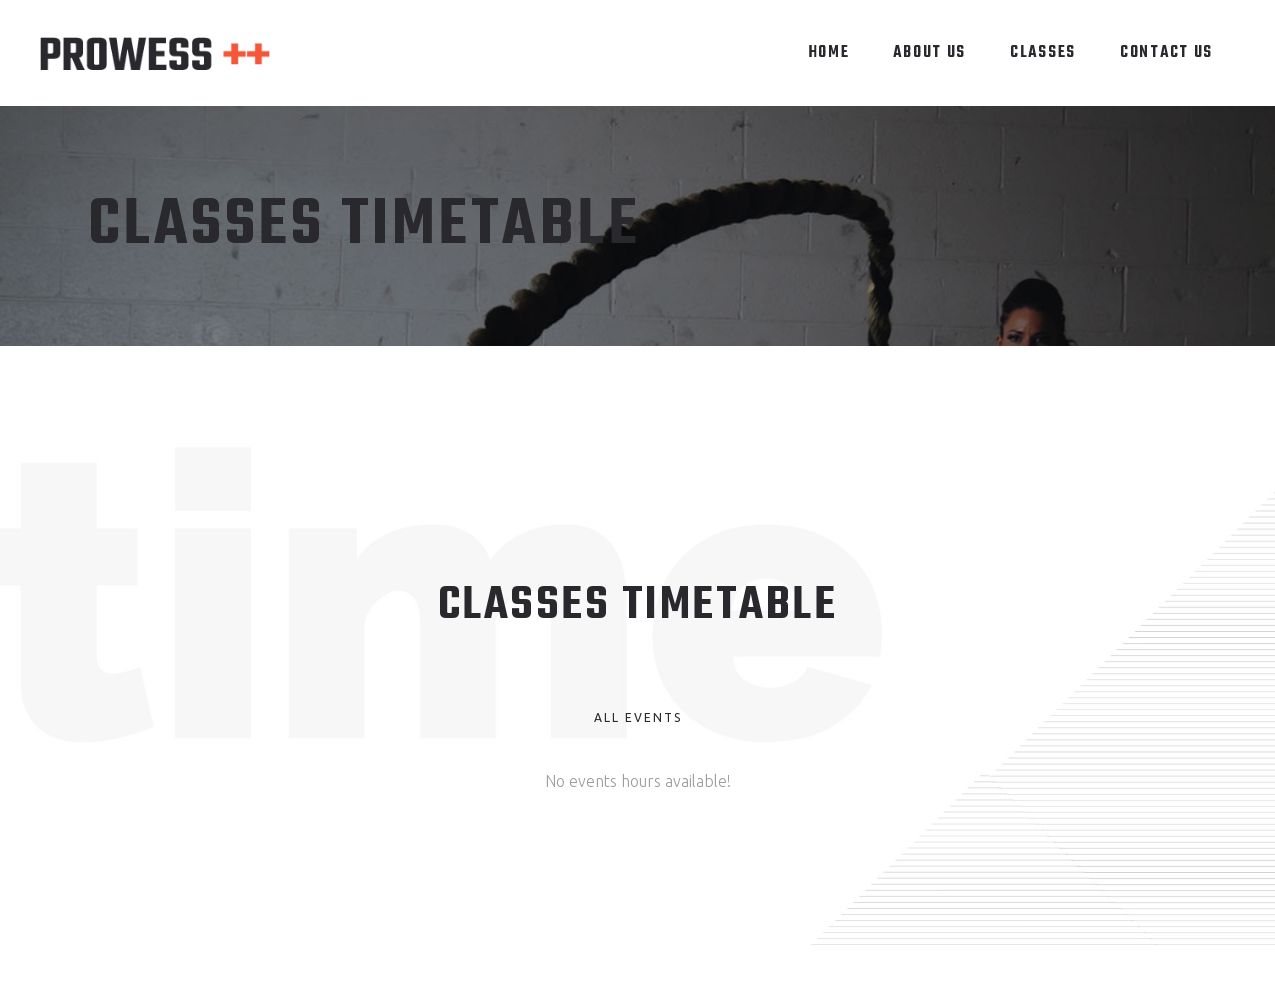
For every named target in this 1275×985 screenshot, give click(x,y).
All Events (638, 717)
